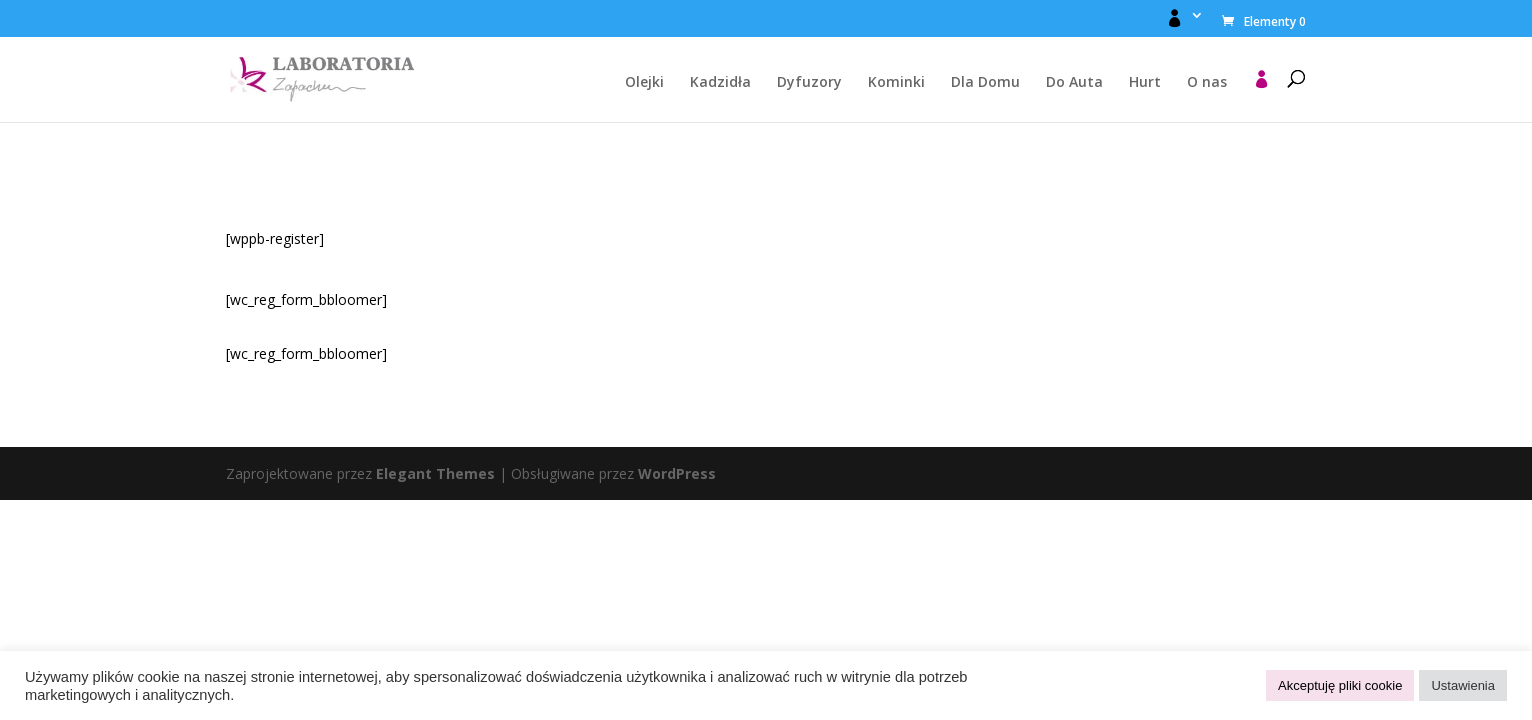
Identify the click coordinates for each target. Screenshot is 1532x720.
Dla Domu (985, 83)
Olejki (644, 83)
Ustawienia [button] (1463, 685)
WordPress (677, 473)
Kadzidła (720, 83)
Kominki (896, 83)
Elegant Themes (435, 473)
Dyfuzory (809, 83)
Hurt (1145, 83)
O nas (1207, 83)
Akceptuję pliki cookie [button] (1340, 685)
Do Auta (1074, 83)
